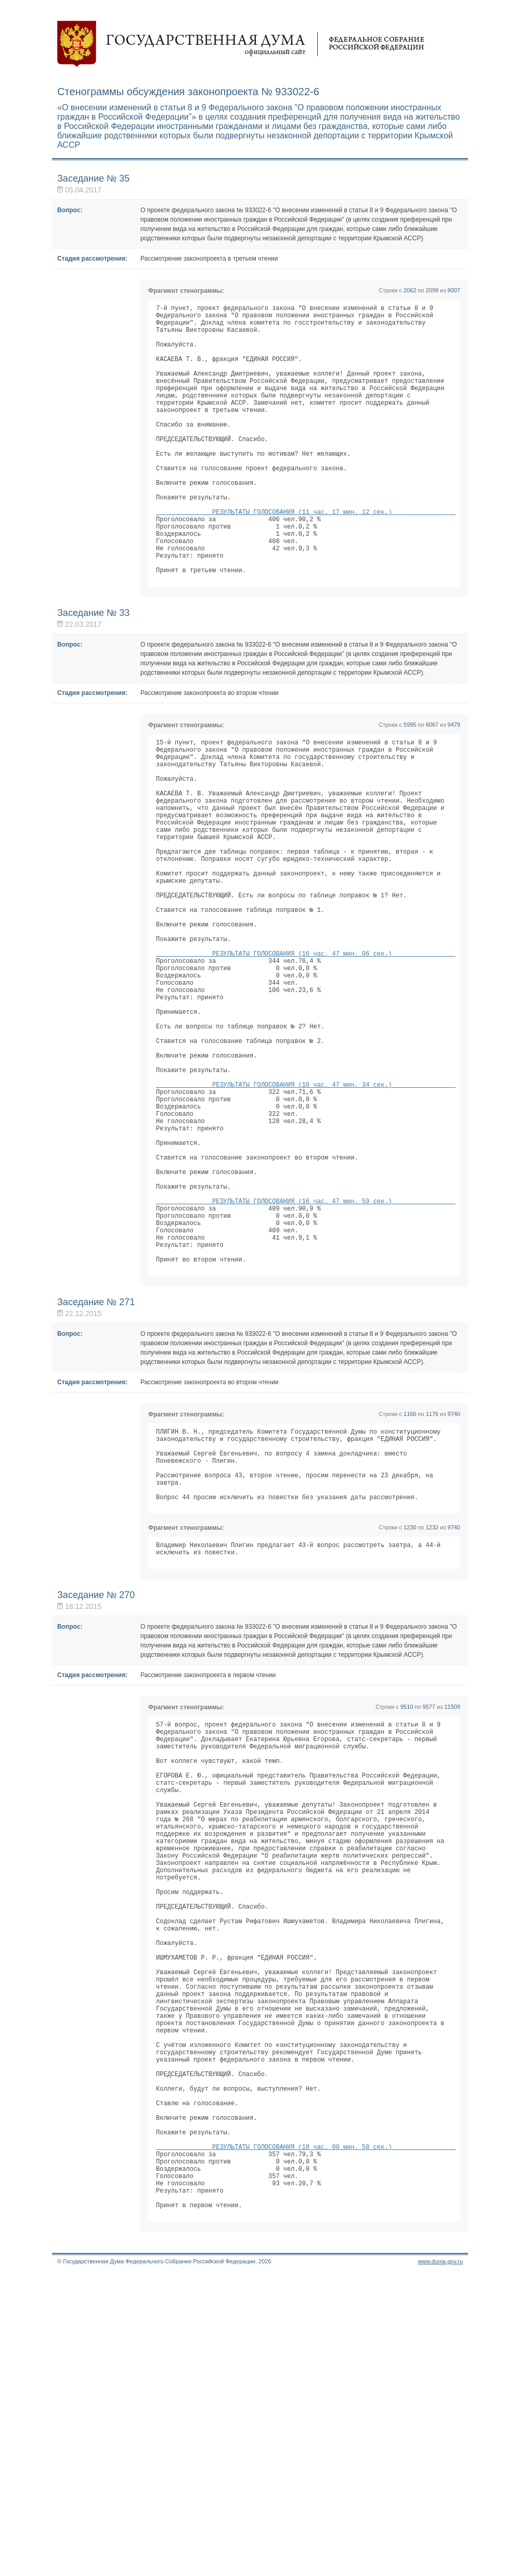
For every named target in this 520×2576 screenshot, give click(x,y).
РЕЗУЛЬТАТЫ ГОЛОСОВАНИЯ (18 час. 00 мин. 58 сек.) (306, 2433)
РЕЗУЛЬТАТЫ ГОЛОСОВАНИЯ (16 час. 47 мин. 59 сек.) (306, 1360)
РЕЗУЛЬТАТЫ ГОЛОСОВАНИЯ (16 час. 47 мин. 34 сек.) (306, 1218)
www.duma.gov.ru (440, 2562)
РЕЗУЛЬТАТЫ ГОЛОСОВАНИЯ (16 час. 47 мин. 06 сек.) (306, 1059)
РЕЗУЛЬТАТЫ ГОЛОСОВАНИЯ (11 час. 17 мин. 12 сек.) (306, 556)
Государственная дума (240, 44)
